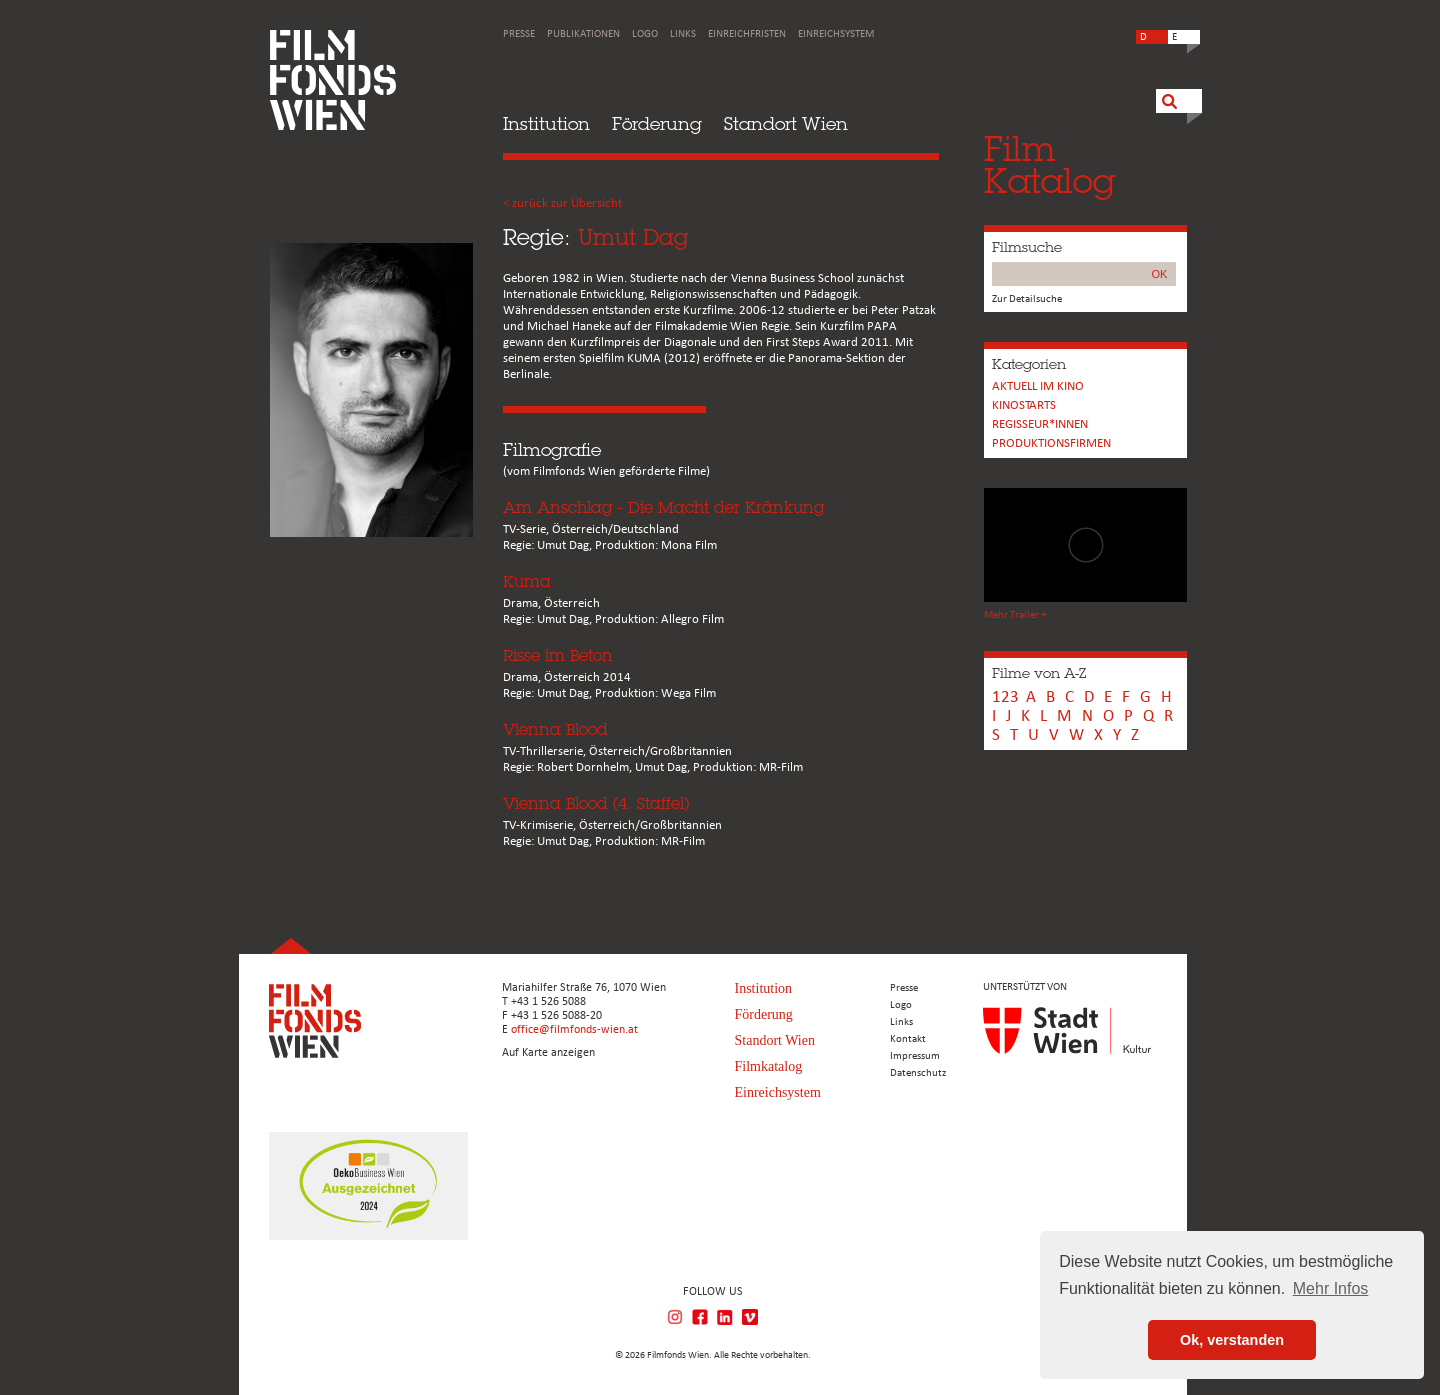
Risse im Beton (558, 655)
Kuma (527, 581)
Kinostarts (1024, 405)
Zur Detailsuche (1027, 299)
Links (683, 34)
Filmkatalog (769, 1066)
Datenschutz (918, 1073)
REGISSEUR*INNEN (1040, 424)
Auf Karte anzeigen (548, 1053)
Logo (645, 34)
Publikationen (583, 34)
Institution (546, 123)
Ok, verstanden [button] (1232, 1340)
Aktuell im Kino (1038, 386)
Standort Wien (786, 123)
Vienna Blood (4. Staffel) (596, 803)
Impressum (915, 1056)
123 (1005, 697)
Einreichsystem (836, 34)
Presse (519, 34)
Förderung (657, 123)
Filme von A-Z (1039, 673)
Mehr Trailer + (1015, 615)
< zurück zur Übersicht (562, 203)
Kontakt (908, 1039)
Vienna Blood (555, 729)
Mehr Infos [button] (1331, 1288)
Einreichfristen (747, 34)
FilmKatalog (1049, 164)
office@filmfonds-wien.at (574, 1030)
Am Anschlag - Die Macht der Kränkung (664, 507)
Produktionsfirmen (1051, 443)
